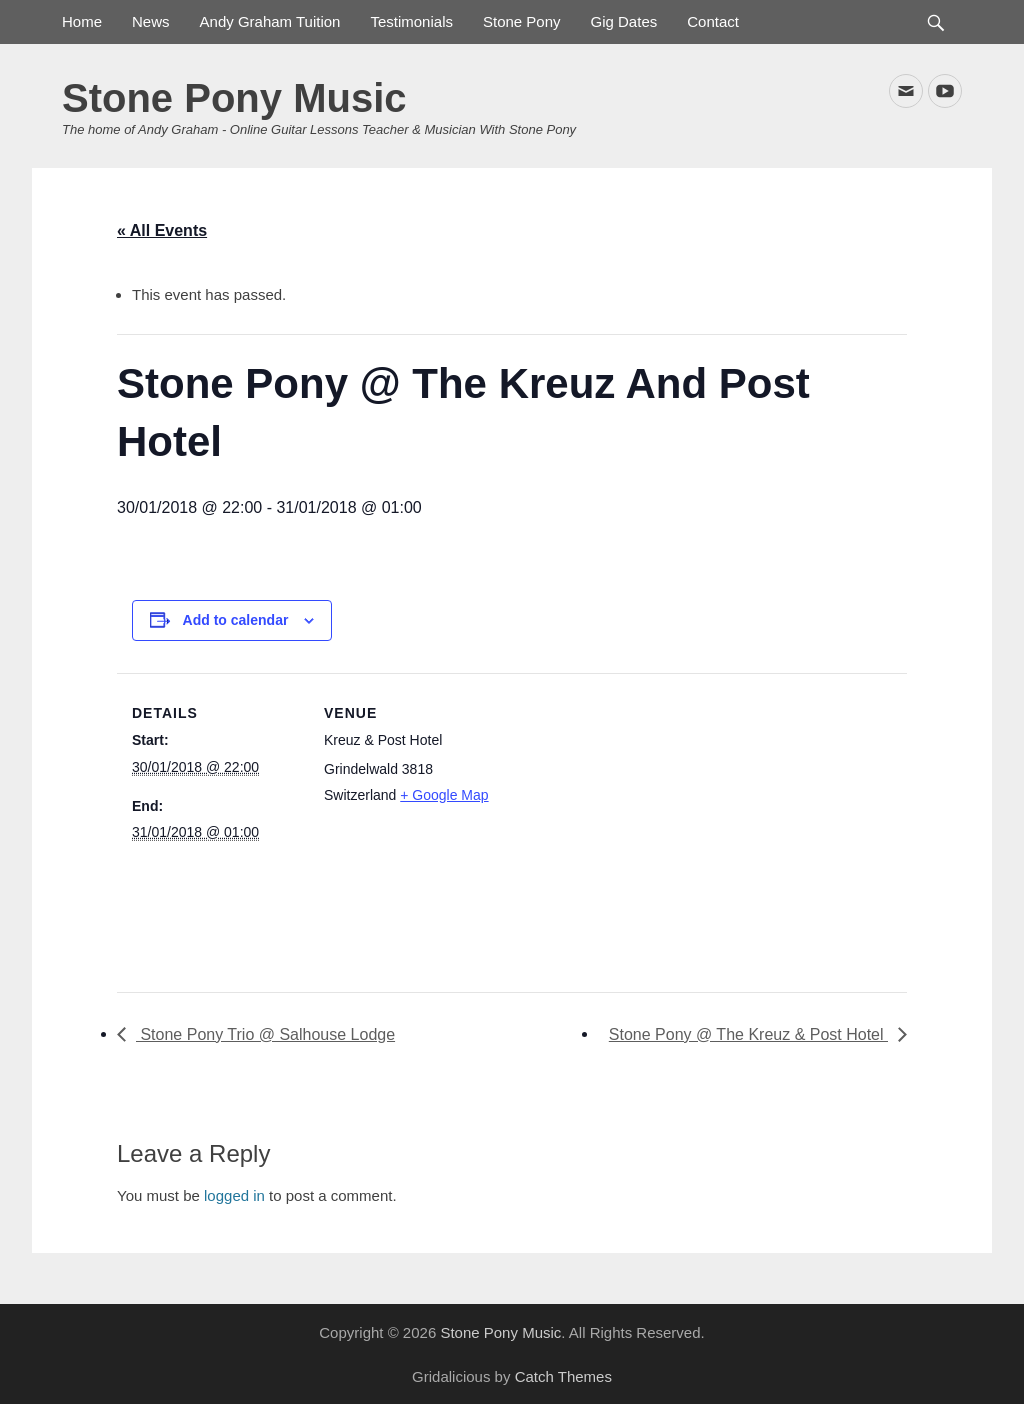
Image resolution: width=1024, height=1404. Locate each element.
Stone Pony (522, 21)
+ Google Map (444, 795)
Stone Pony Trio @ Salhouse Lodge (265, 1034)
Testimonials (411, 21)
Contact (713, 21)
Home (82, 21)
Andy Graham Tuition (270, 21)
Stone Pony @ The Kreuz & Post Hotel (748, 1034)
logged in (234, 1195)
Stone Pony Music (234, 98)
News (151, 21)
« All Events (162, 230)
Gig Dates (624, 21)
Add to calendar (236, 620)
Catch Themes (563, 1376)
